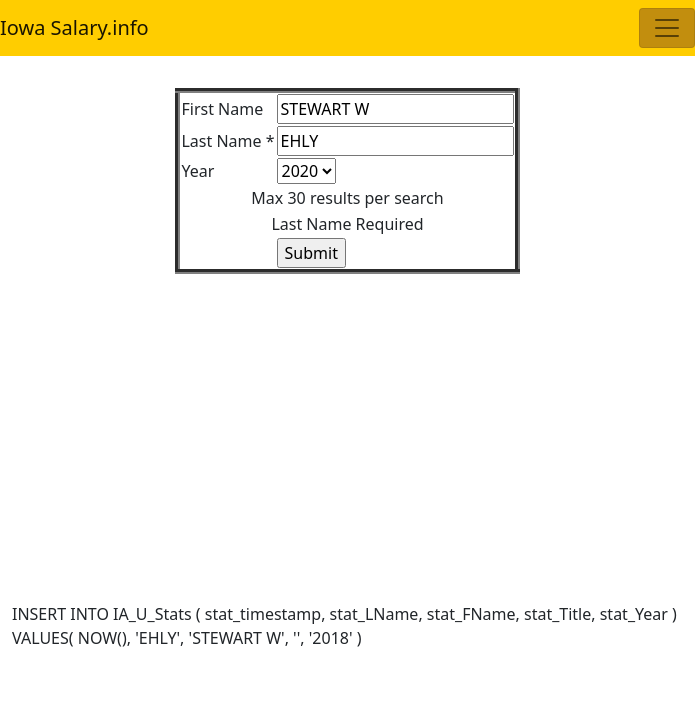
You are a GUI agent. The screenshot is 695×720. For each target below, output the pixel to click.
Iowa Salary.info (74, 27)
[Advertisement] (347, 414)
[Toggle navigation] (667, 28)
